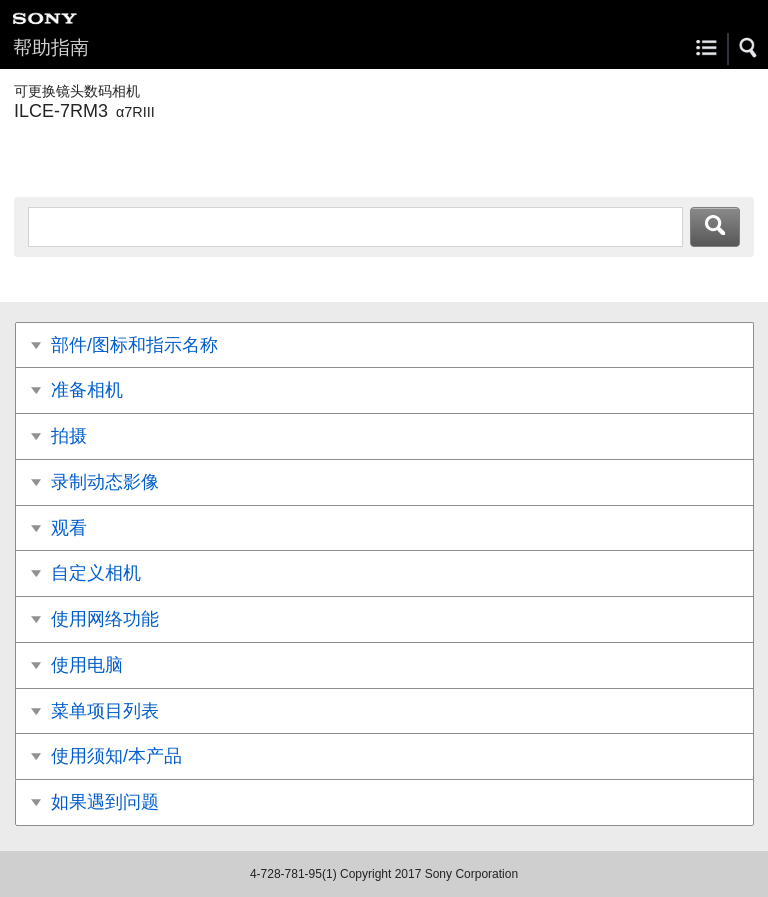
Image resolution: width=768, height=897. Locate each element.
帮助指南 (51, 47)
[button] (749, 48)
